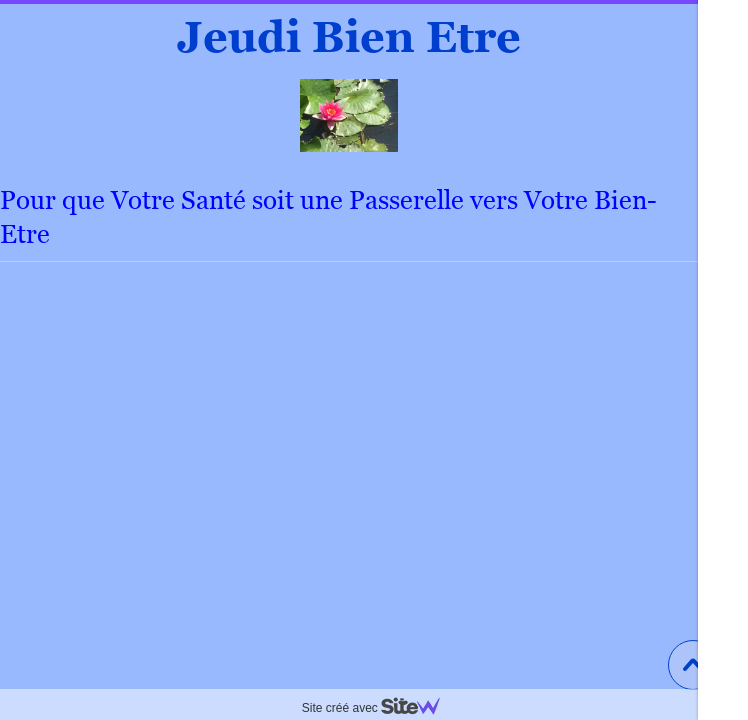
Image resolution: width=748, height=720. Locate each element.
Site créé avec (379, 708)
